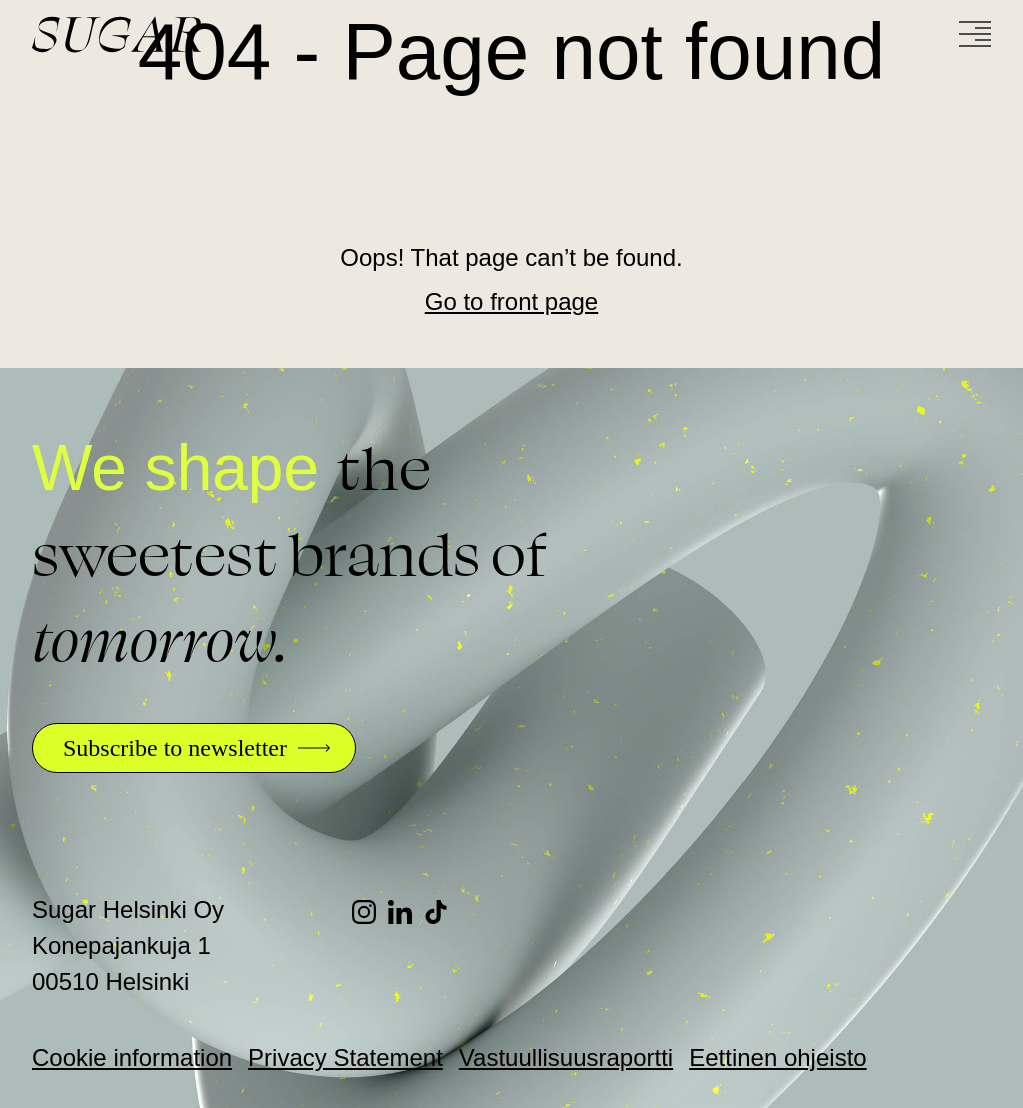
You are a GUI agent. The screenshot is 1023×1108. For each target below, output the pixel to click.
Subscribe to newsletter (175, 748)
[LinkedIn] (406, 912)
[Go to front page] (192, 34)
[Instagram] (370, 912)
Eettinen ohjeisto (777, 1057)
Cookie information (132, 1057)
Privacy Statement (345, 1057)
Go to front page (511, 301)
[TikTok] (442, 912)
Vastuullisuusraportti (566, 1057)
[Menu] (975, 34)
